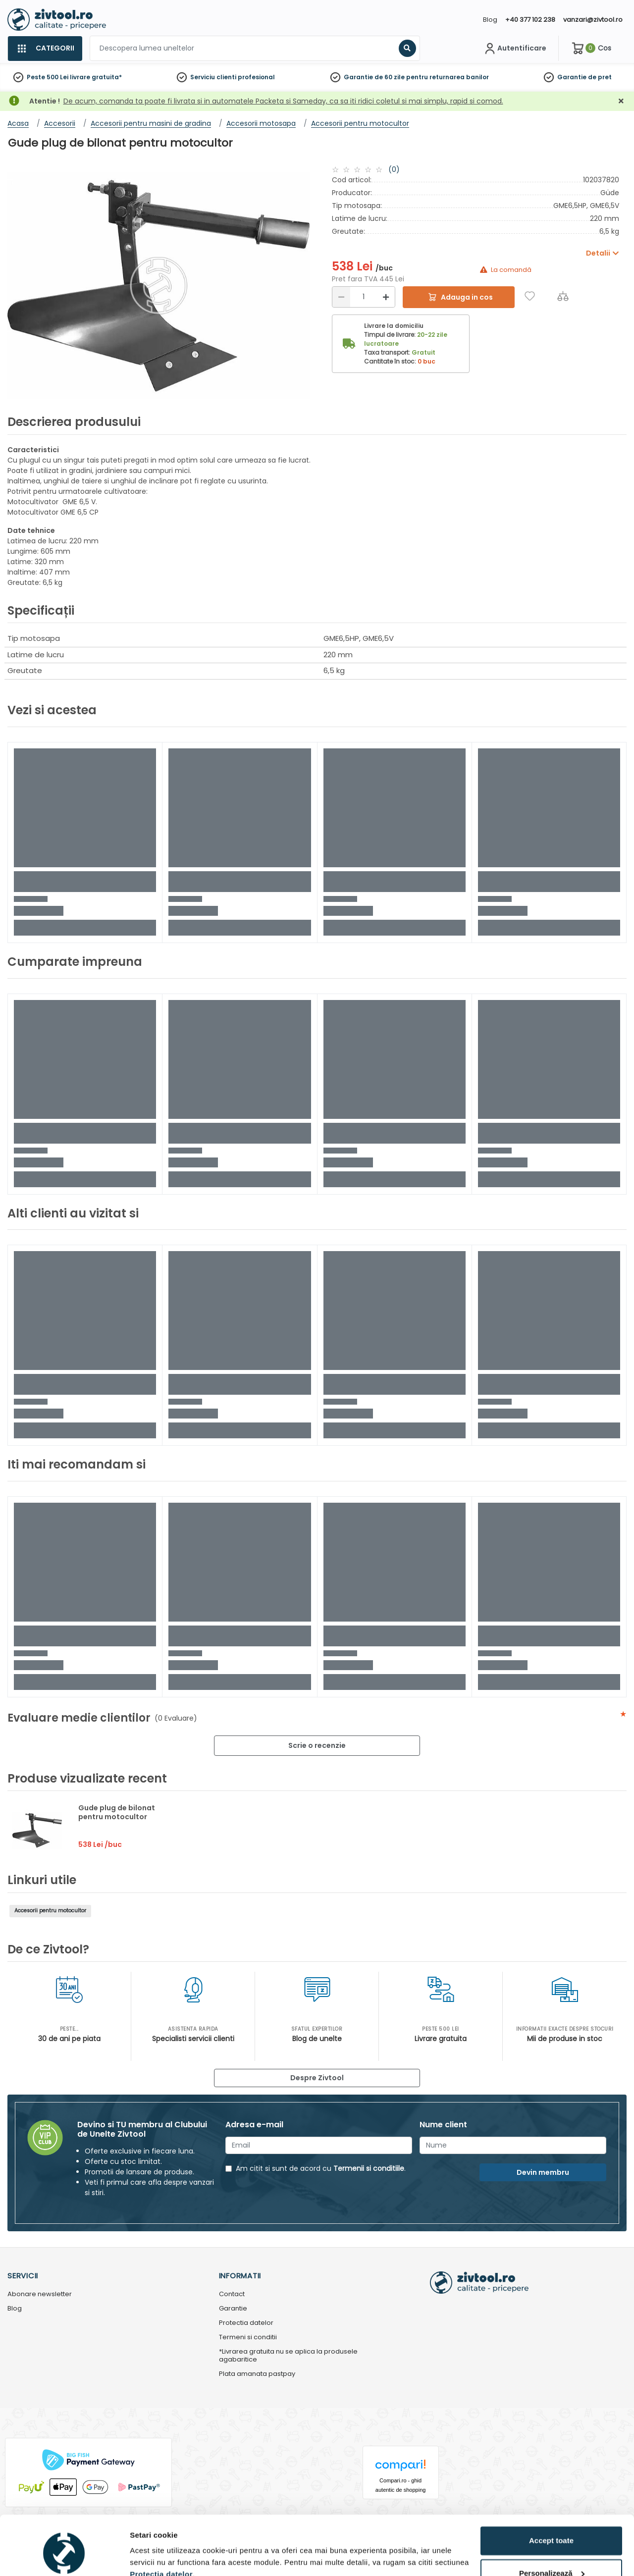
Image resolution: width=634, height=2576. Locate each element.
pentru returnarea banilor (447, 77)
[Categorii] (44, 48)
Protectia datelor (246, 2323)
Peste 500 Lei (47, 77)
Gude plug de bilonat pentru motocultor (116, 1812)
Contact (232, 2294)
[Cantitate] (363, 297)
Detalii (141, 2556)
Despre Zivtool (317, 2078)
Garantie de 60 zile (374, 77)
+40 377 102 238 (530, 19)
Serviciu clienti (213, 77)
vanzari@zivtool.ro (593, 19)
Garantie (571, 77)
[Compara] (563, 296)
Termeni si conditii (248, 2337)
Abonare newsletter (39, 2294)
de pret (600, 77)
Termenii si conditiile (368, 2168)
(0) (394, 169)
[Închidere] (621, 101)
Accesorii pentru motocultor (50, 1910)
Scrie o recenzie (317, 1745)
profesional (256, 77)
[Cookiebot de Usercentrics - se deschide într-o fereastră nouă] (64, 2556)
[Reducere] (341, 297)
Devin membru (543, 2172)
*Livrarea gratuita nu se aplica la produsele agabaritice (288, 2356)
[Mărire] (386, 297)
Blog (490, 19)
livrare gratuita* (96, 77)
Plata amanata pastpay (257, 2374)
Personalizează (551, 2527)
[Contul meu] (514, 48)
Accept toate (551, 2495)
